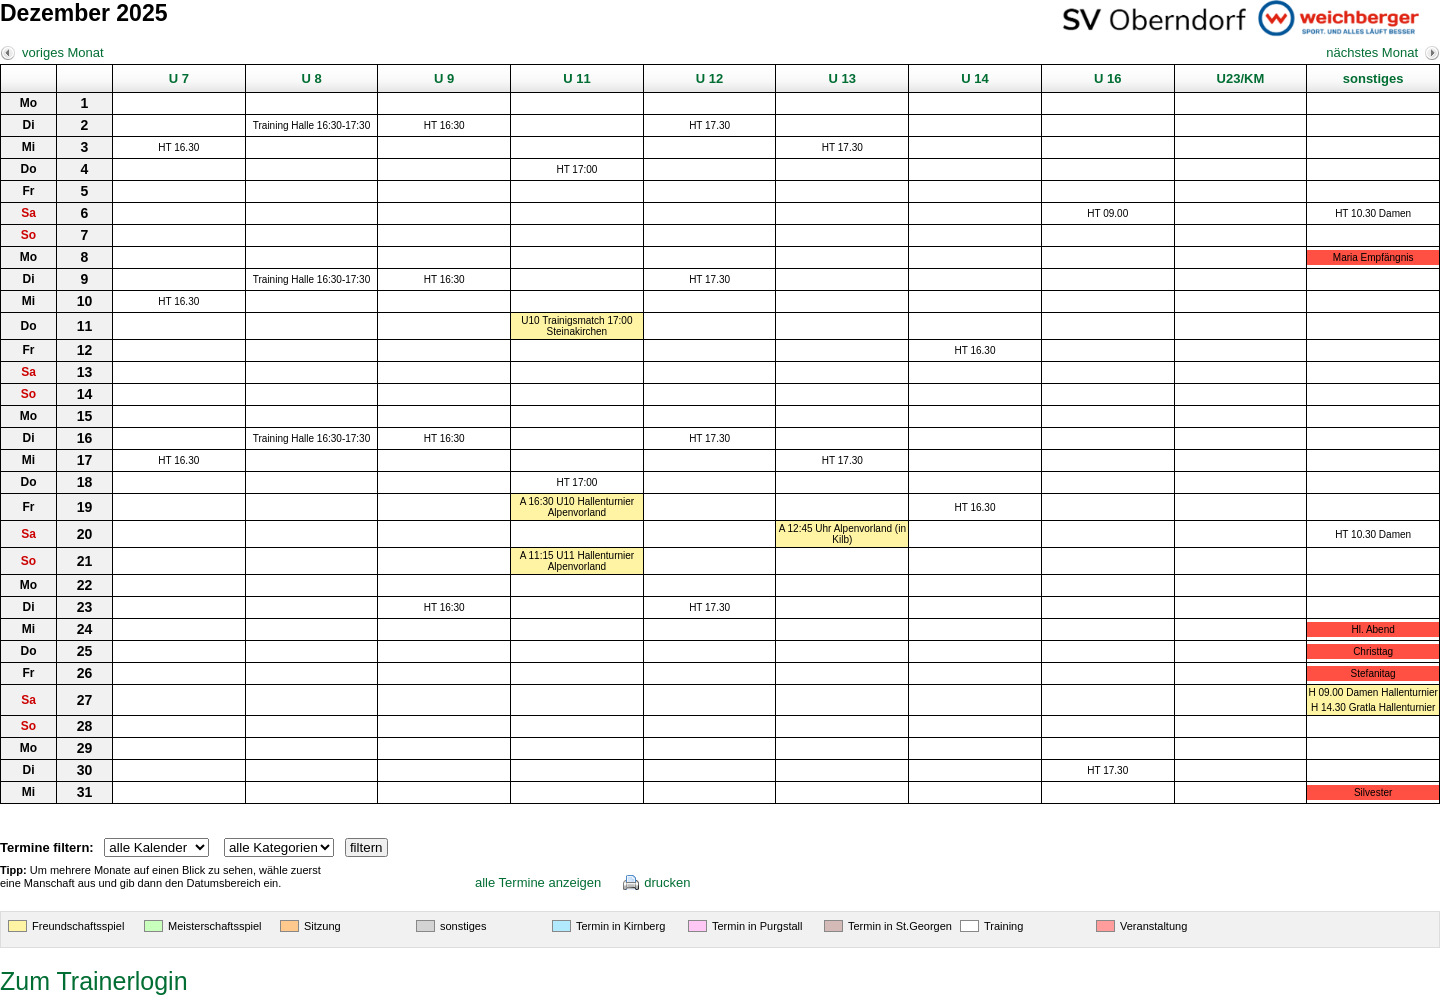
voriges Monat (63, 52)
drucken (667, 882)
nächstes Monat (1372, 52)
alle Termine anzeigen (538, 882)
